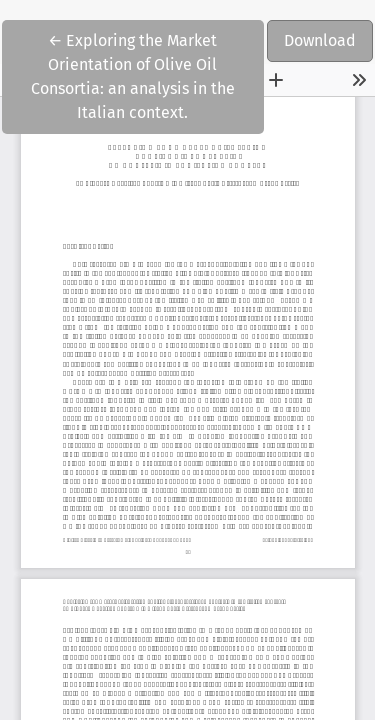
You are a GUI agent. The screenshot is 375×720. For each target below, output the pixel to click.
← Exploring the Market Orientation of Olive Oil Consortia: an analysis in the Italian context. (136, 75)
